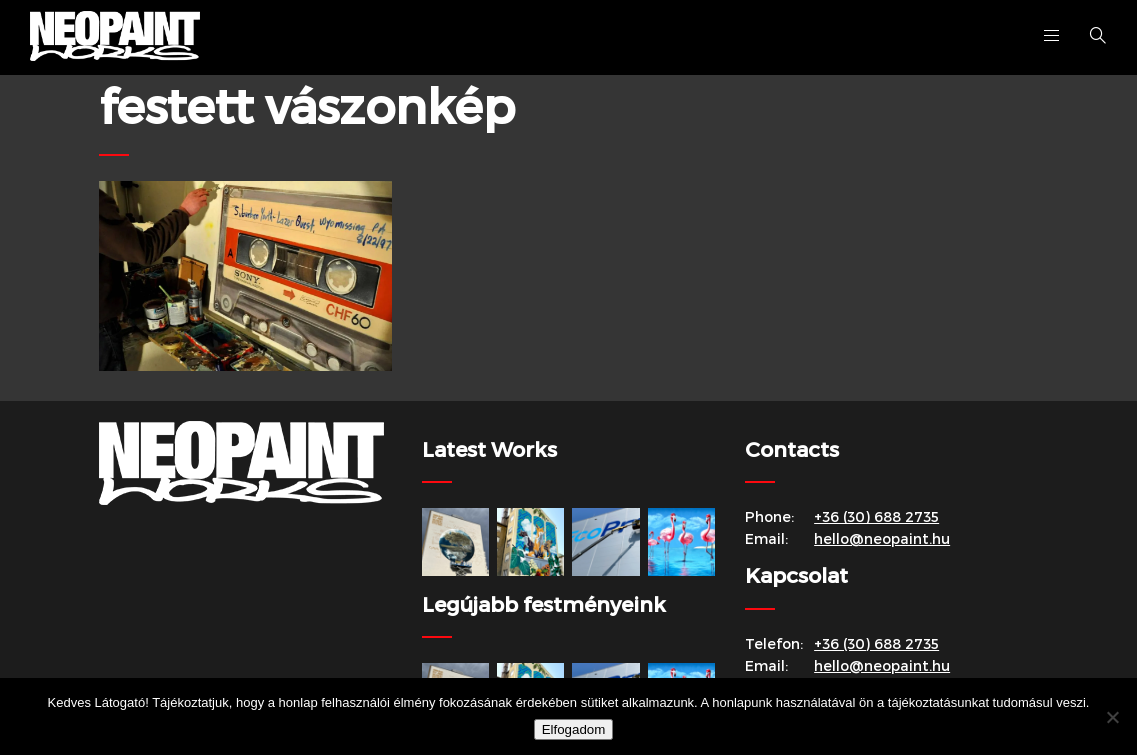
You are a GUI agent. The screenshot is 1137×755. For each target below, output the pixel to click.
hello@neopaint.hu (882, 538)
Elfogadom (574, 729)
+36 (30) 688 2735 (876, 516)
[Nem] (1112, 717)
